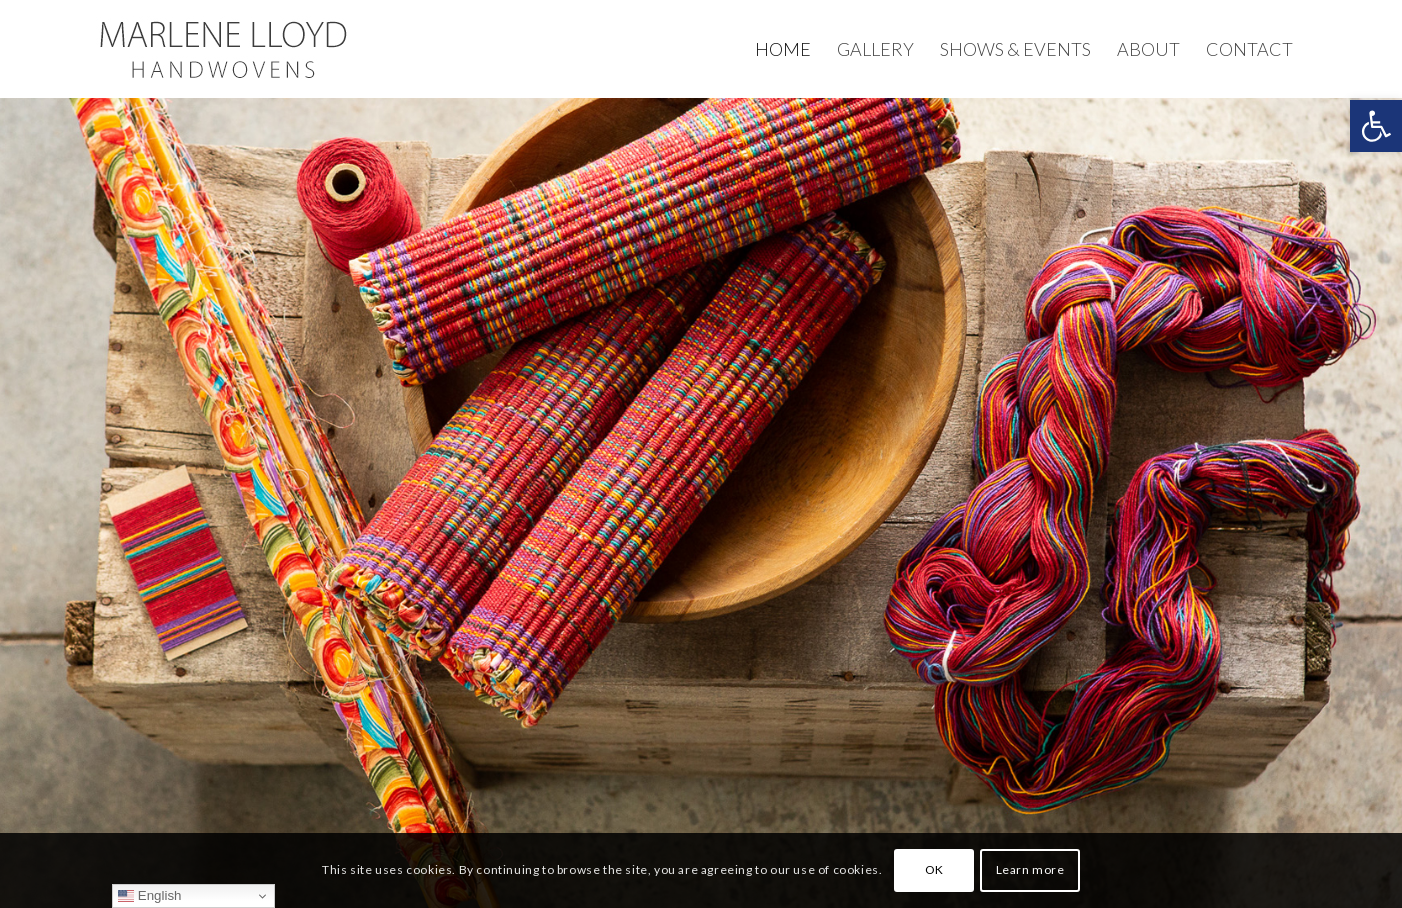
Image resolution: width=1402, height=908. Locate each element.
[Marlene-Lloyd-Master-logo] (222, 49)
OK (934, 869)
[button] (1376, 126)
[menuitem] (783, 49)
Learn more (1030, 869)
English (149, 896)
